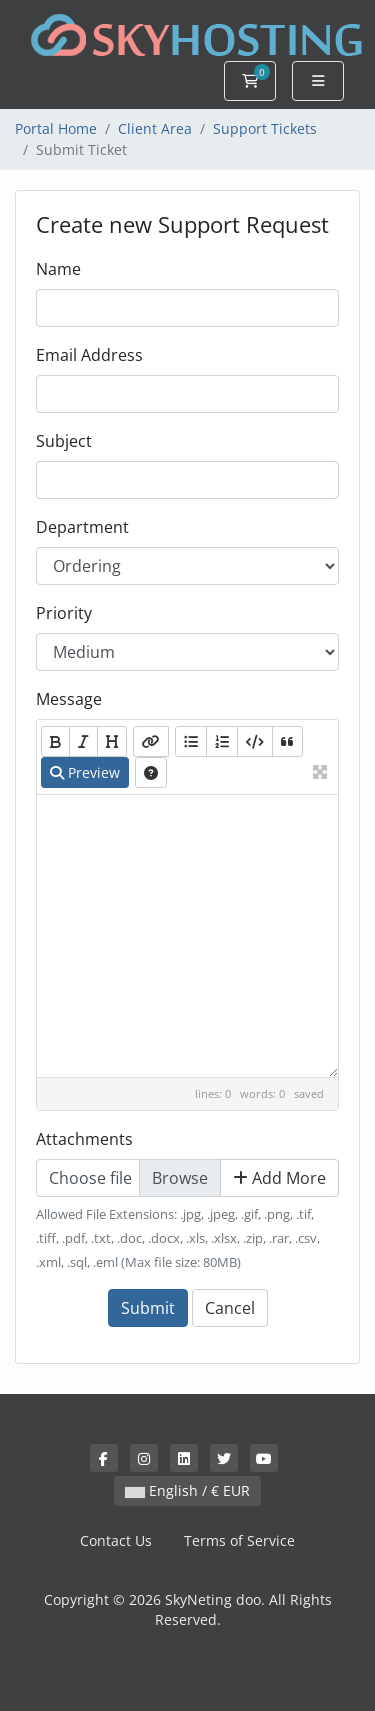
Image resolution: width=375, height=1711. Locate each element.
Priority (64, 613)
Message (69, 699)
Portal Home (56, 128)
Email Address (89, 355)
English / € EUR (187, 1490)
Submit (148, 1308)
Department (82, 527)
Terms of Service (239, 1540)
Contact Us (116, 1540)
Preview (85, 772)
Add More (279, 1178)
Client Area (155, 128)
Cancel (230, 1308)
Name (58, 269)
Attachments (84, 1139)
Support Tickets (265, 128)
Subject (64, 441)
